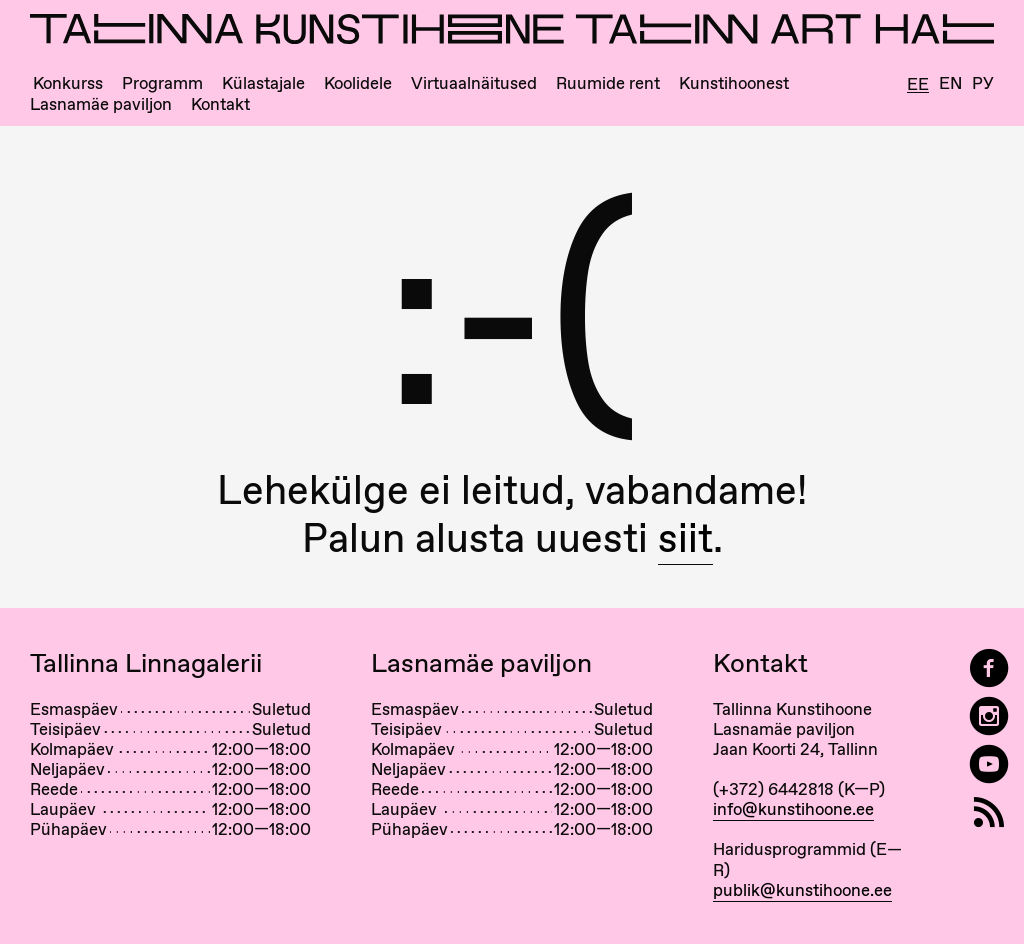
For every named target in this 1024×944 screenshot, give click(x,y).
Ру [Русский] (983, 83)
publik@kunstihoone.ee (802, 890)
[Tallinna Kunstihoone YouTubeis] (989, 764)
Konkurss (68, 83)
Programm (162, 83)
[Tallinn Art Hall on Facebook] (989, 668)
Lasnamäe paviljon (101, 104)
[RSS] (989, 812)
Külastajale (263, 83)
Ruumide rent (608, 83)
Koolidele (358, 83)
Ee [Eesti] (918, 85)
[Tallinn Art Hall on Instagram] (989, 716)
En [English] (950, 83)
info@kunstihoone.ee (793, 809)
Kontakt (220, 104)
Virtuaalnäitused (474, 83)
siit (685, 537)
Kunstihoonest (734, 83)
